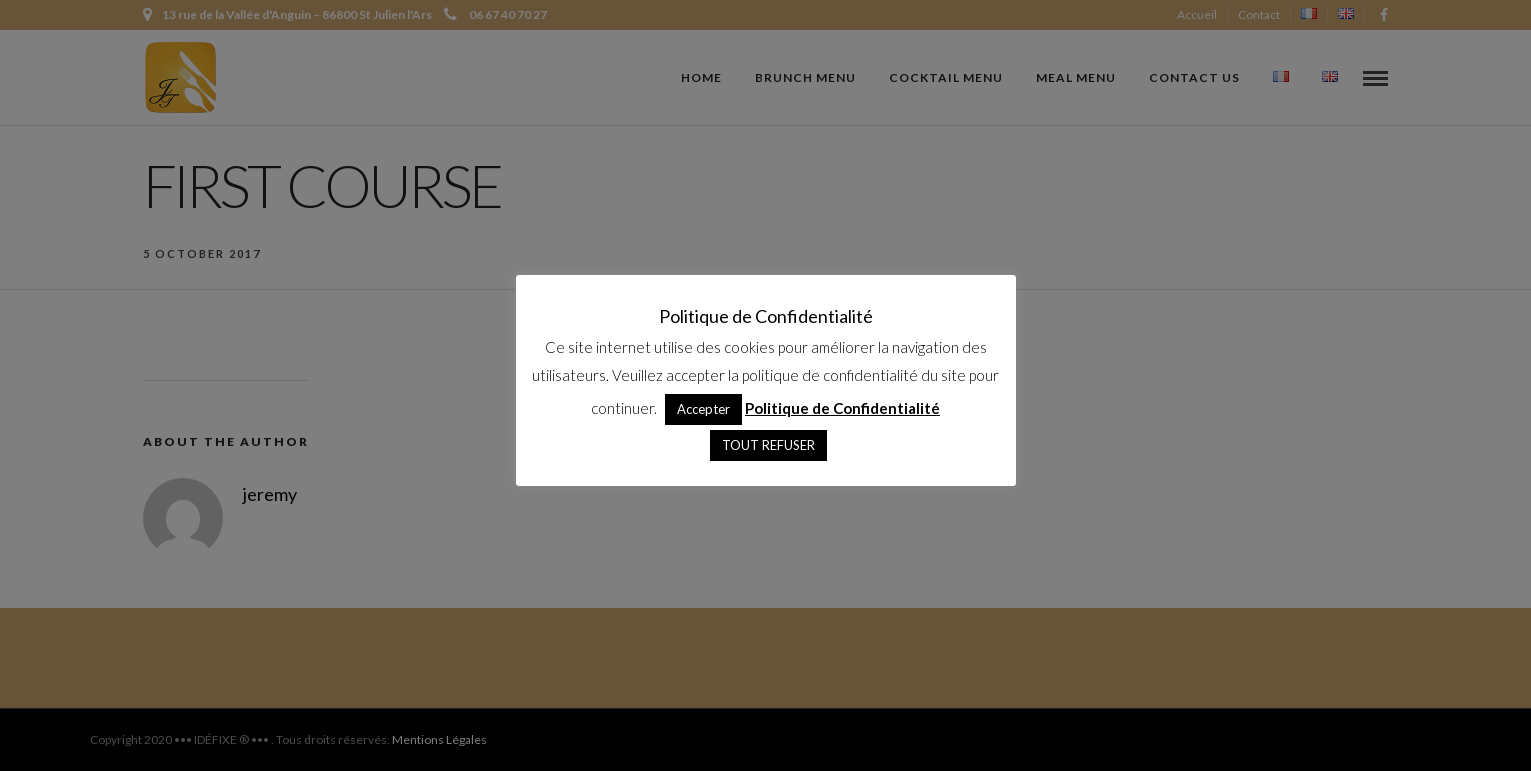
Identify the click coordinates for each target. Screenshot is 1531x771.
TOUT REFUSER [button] (768, 445)
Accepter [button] (703, 409)
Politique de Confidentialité (842, 408)
